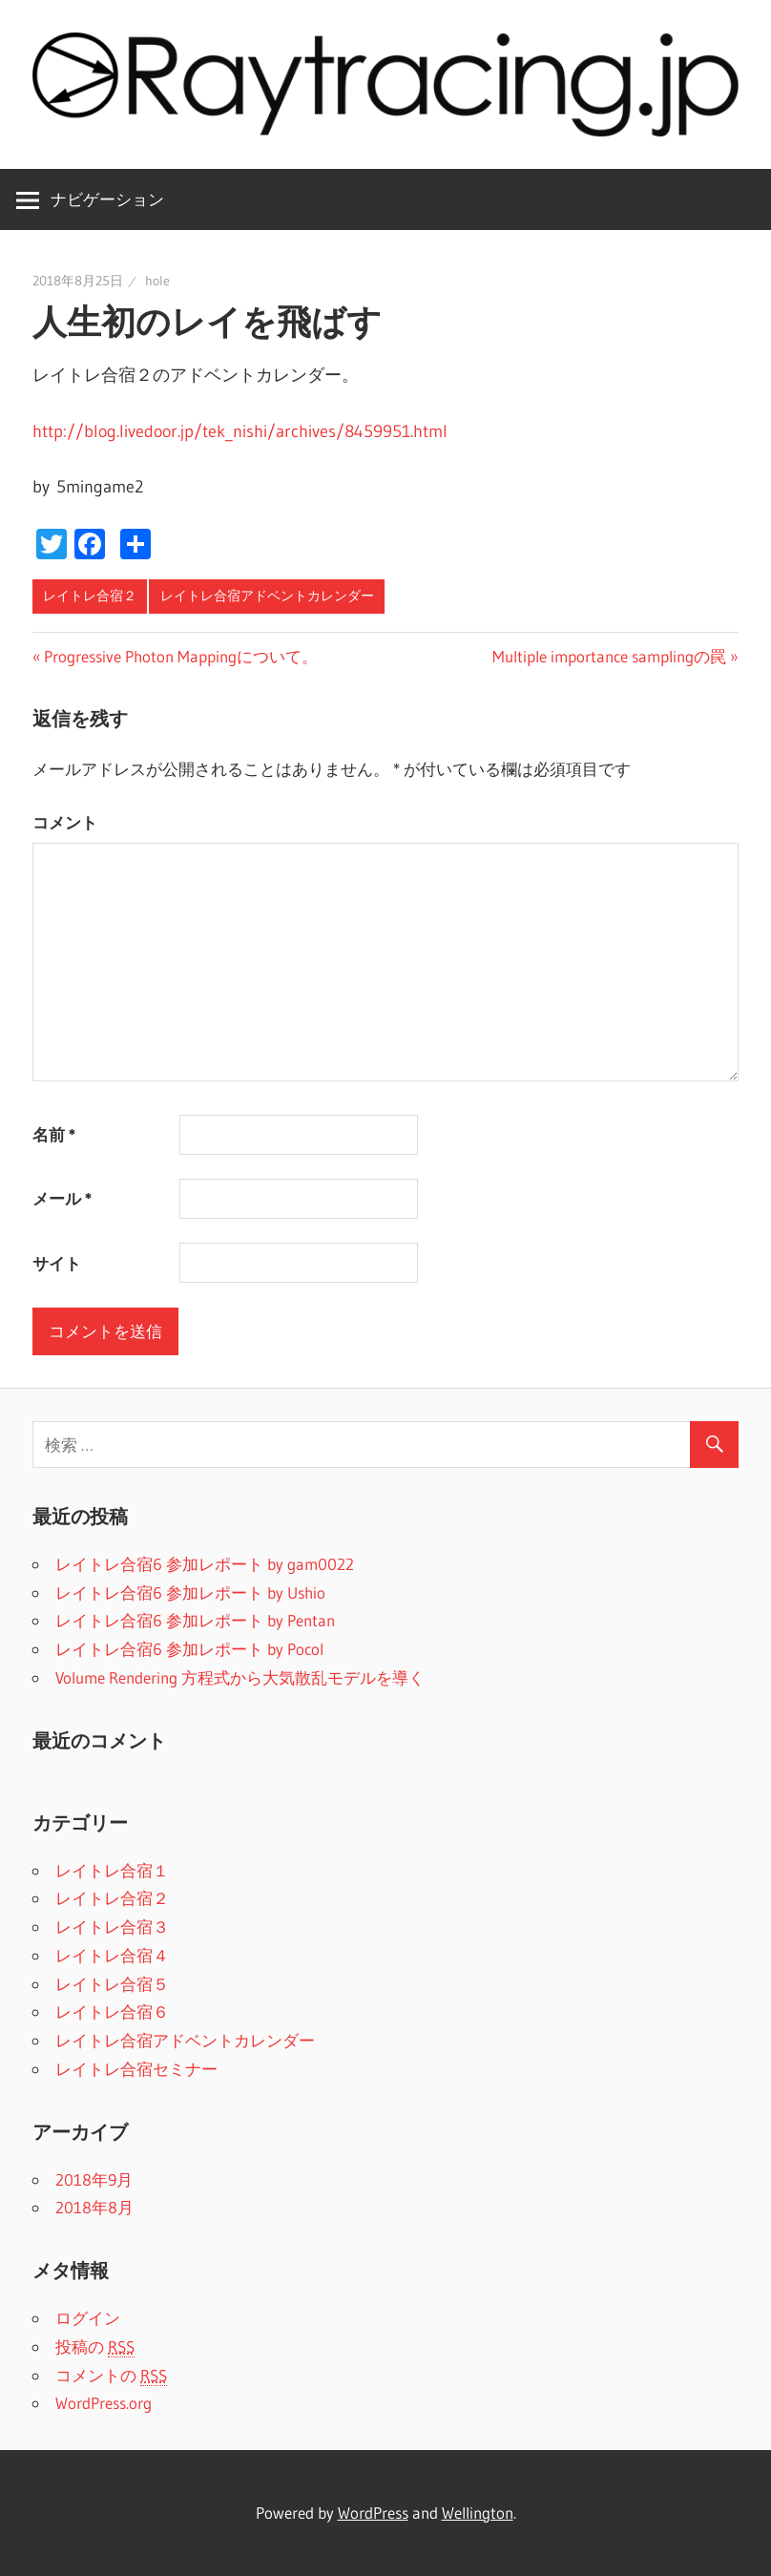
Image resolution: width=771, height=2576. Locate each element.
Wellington (477, 2513)
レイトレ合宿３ (112, 1926)
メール (62, 1198)
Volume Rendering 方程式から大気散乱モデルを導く (240, 1677)
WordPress (373, 2513)
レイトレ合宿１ (112, 1870)
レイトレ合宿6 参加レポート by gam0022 (204, 1564)
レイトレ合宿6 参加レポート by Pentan (195, 1620)
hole (157, 280)
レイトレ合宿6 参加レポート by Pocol (189, 1649)
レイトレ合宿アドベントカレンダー (267, 595)
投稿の (95, 2346)
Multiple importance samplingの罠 (609, 656)
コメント (64, 822)
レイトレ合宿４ (112, 1955)
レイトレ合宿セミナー (136, 2069)
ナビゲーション (107, 199)
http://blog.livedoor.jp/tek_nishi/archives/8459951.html (240, 431)
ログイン (87, 2318)
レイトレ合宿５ (112, 1984)
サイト (56, 1263)
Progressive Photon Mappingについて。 (181, 656)
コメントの (111, 2375)
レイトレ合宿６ (112, 2011)
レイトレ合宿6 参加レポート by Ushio (190, 1592)
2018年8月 (94, 2207)
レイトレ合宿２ (89, 595)
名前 (53, 1134)
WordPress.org (103, 2403)
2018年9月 (94, 2179)
